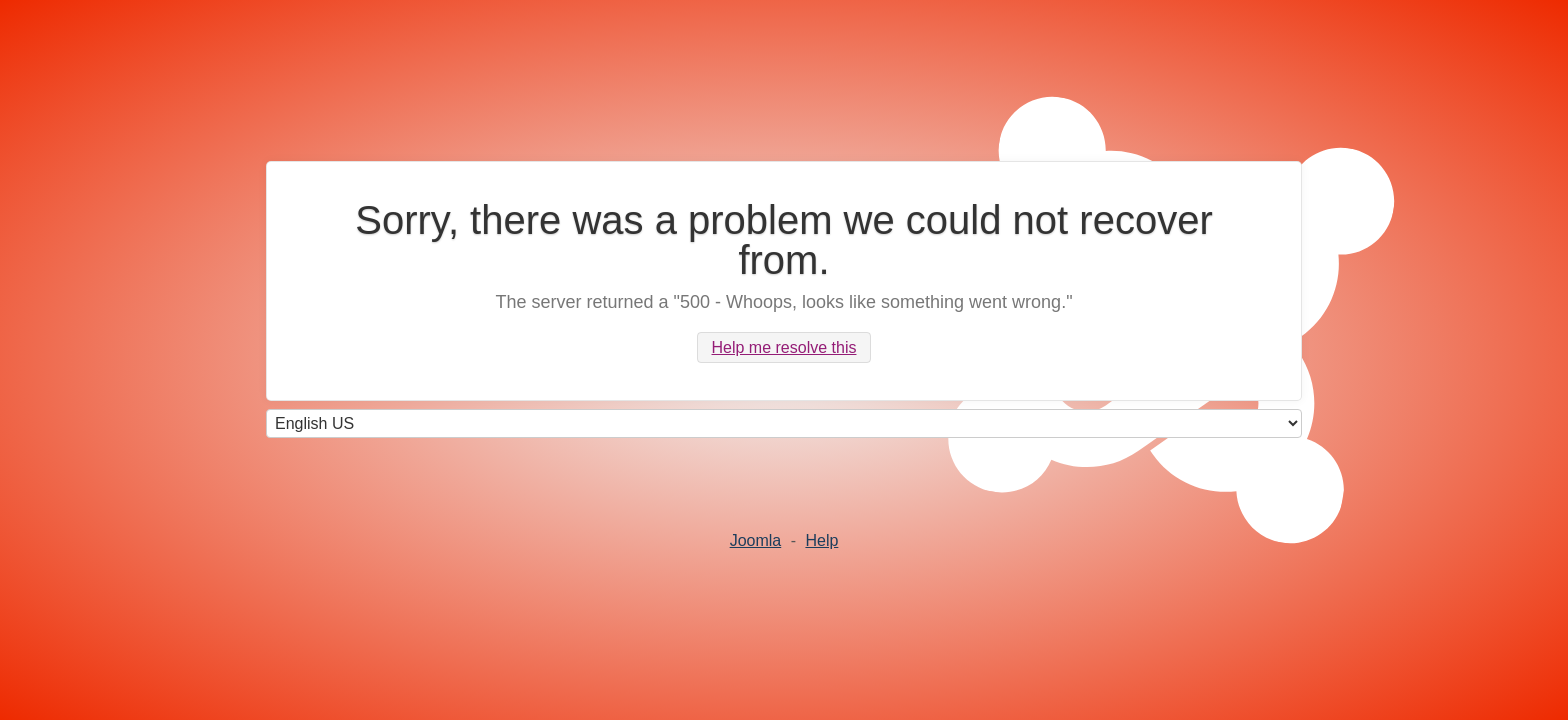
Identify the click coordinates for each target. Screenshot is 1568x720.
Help (821, 540)
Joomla (756, 540)
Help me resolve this (784, 347)
